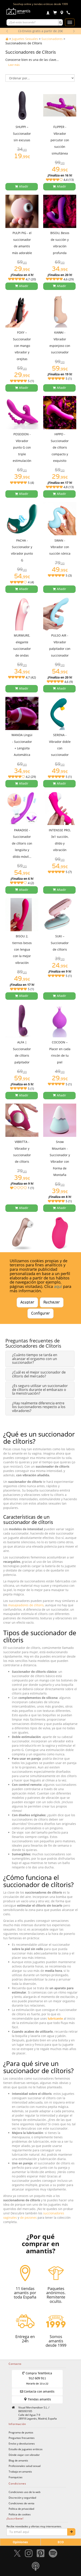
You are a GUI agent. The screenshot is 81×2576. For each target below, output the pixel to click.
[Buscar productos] (32, 22)
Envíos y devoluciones (22, 2443)
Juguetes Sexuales (25, 39)
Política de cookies (20, 2514)
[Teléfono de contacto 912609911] (68, 13)
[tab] (40, 1359)
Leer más (14, 65)
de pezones (28, 2217)
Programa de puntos (21, 2432)
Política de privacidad (21, 2508)
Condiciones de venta (21, 2503)
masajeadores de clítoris (26, 1605)
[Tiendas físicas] (62, 13)
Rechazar (51, 1302)
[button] (34, 1358)
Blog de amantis (18, 2460)
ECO (61, 2542)
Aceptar (27, 1302)
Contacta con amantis (37, 2391)
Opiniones (20, 2542)
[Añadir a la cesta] (21, 186)
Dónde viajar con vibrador (24, 2454)
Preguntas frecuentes (22, 2438)
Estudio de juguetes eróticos (26, 2449)
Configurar (40, 1313)
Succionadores (52, 39)
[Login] (48, 13)
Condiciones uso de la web (24, 2492)
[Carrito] (55, 13)
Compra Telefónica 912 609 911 (37, 2378)
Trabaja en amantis (20, 2471)
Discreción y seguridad (22, 2497)
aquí (58, 1286)
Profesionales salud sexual (25, 2466)
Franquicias (15, 2477)
